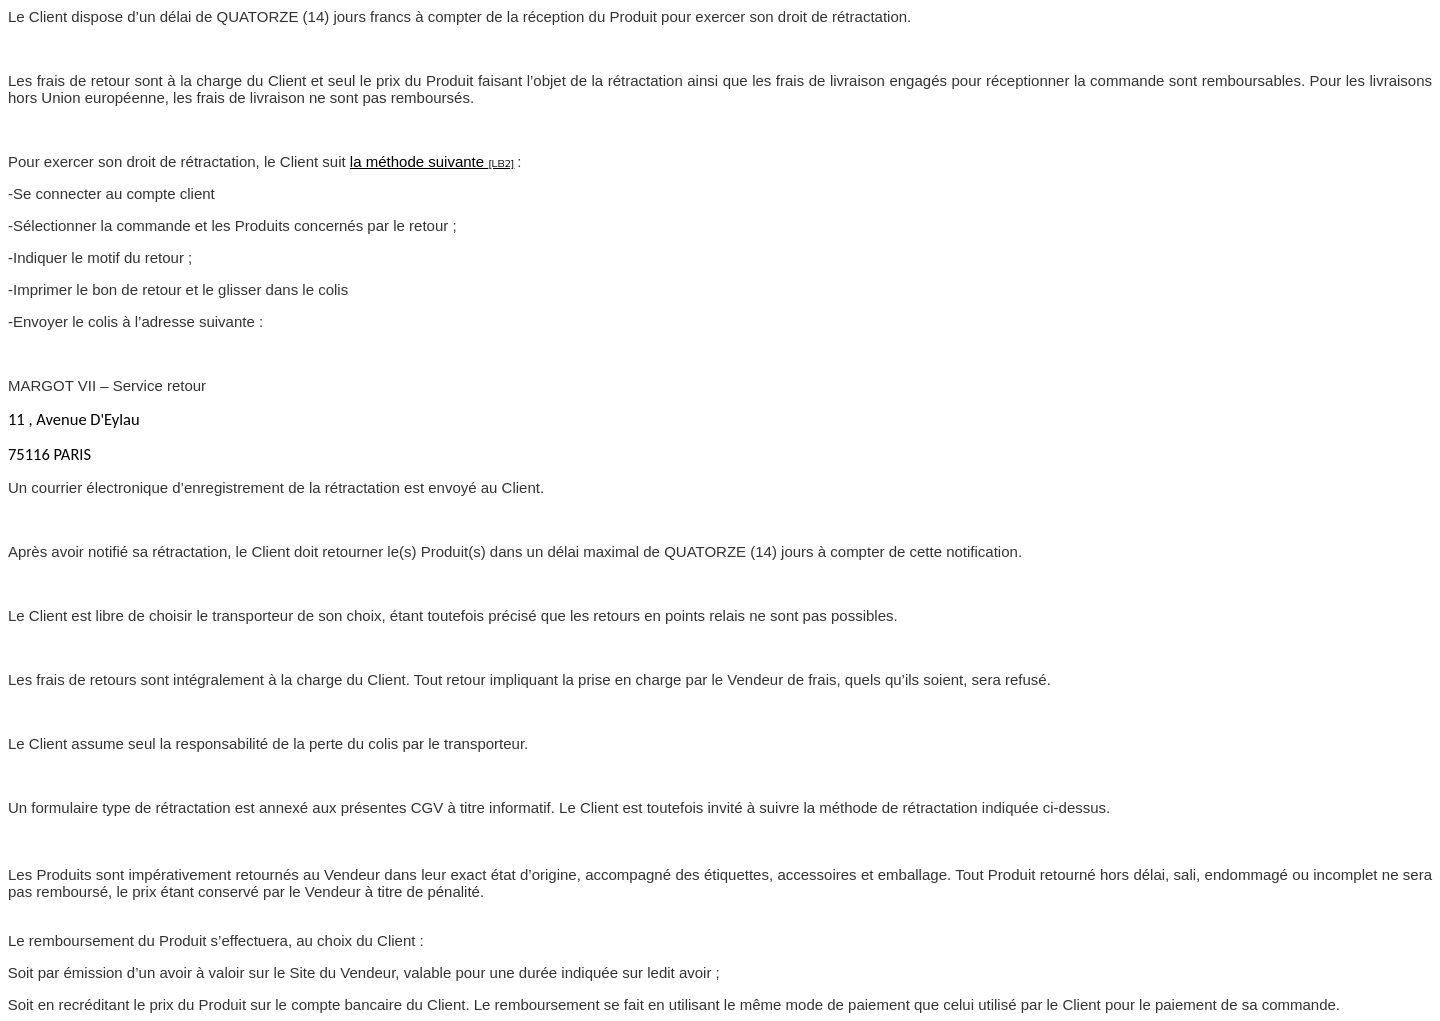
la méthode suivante (419, 161)
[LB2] (501, 163)
